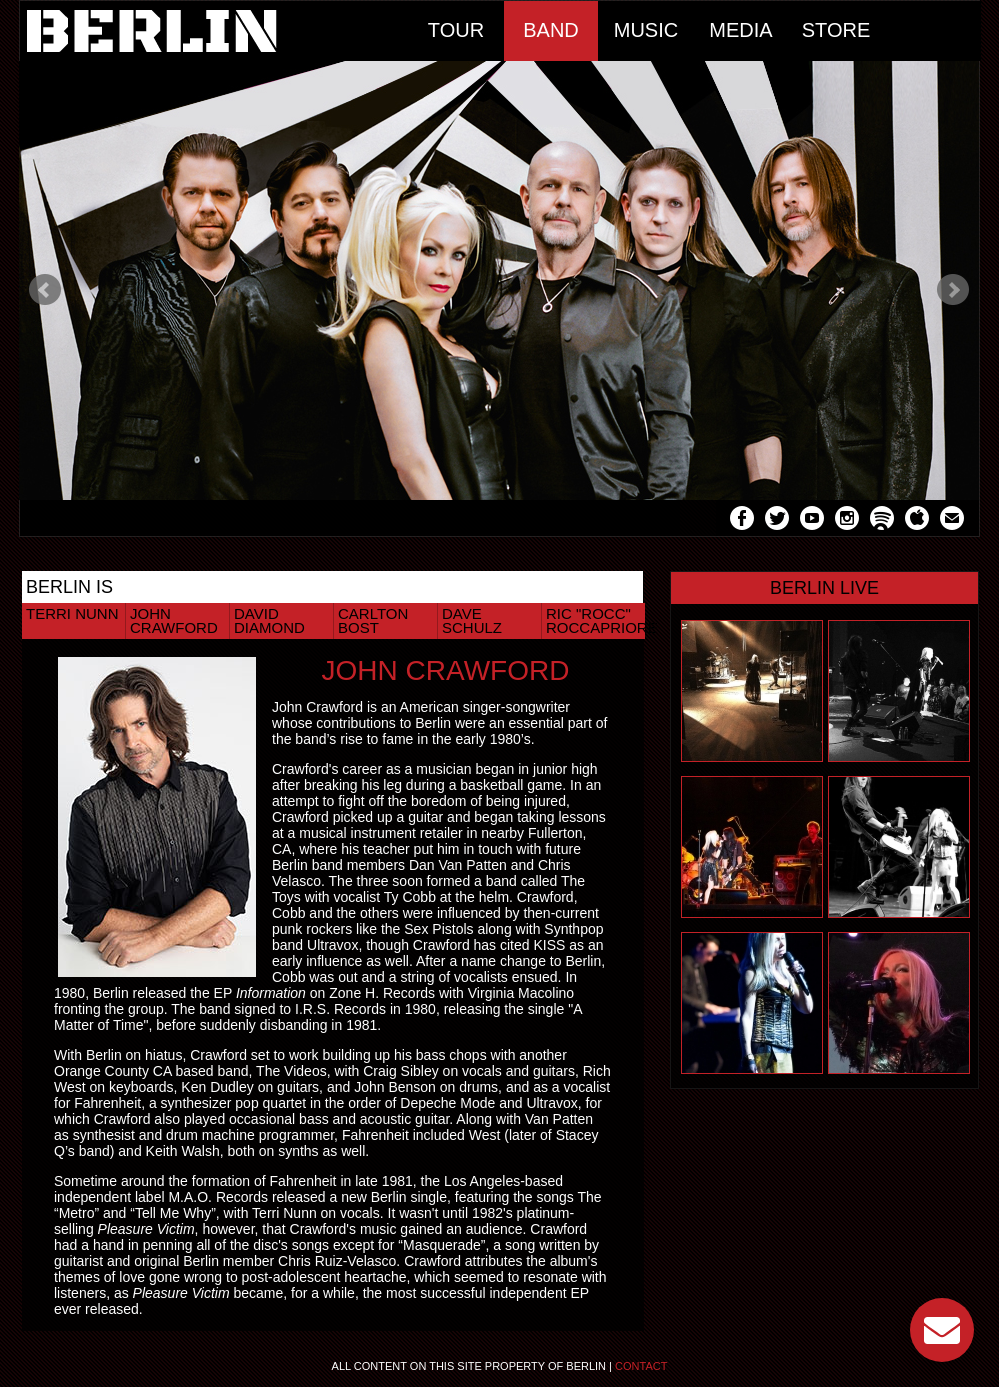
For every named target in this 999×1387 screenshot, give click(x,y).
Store (836, 30)
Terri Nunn (72, 613)
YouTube (812, 521)
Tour (456, 30)
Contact (641, 1366)
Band (551, 30)
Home (214, 31)
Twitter (777, 521)
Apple (917, 521)
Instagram (847, 521)
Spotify (882, 521)
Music (646, 30)
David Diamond (269, 620)
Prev (45, 290)
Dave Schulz (472, 620)
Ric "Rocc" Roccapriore (595, 620)
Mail (952, 521)
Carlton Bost (373, 620)
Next (953, 290)
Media (740, 30)
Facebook (742, 521)
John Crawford (174, 620)
